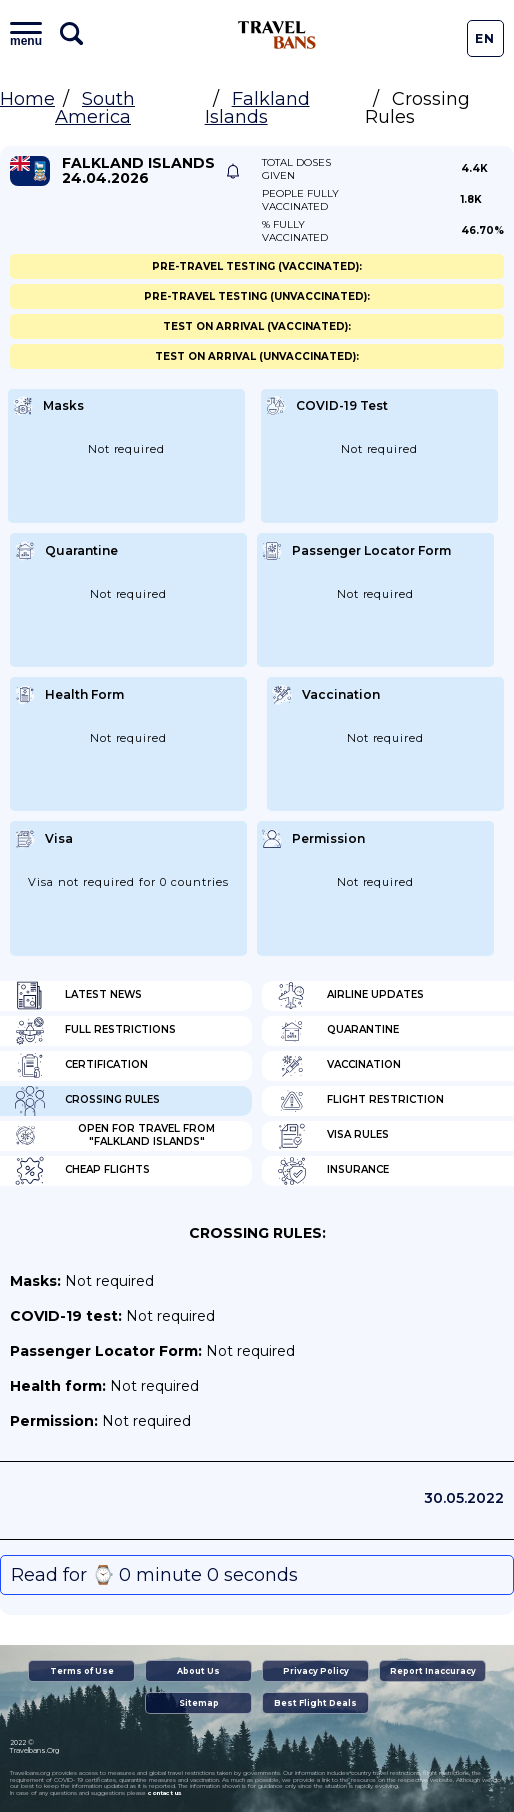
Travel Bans (277, 35)
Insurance (333, 1171)
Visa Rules (333, 1136)
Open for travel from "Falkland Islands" (115, 1136)
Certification (81, 1066)
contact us (164, 1793)
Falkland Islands (257, 108)
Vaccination (339, 1066)
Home (27, 99)
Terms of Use (82, 1671)
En (485, 38)
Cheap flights (82, 1171)
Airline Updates (350, 996)
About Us (198, 1671)
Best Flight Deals (315, 1703)
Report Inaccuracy (433, 1671)
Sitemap (199, 1703)
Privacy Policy (316, 1671)
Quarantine (338, 1031)
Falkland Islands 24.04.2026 (138, 171)
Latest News (78, 996)
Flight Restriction (360, 1101)
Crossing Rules (87, 1101)
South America (95, 108)
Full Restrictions (95, 1031)
